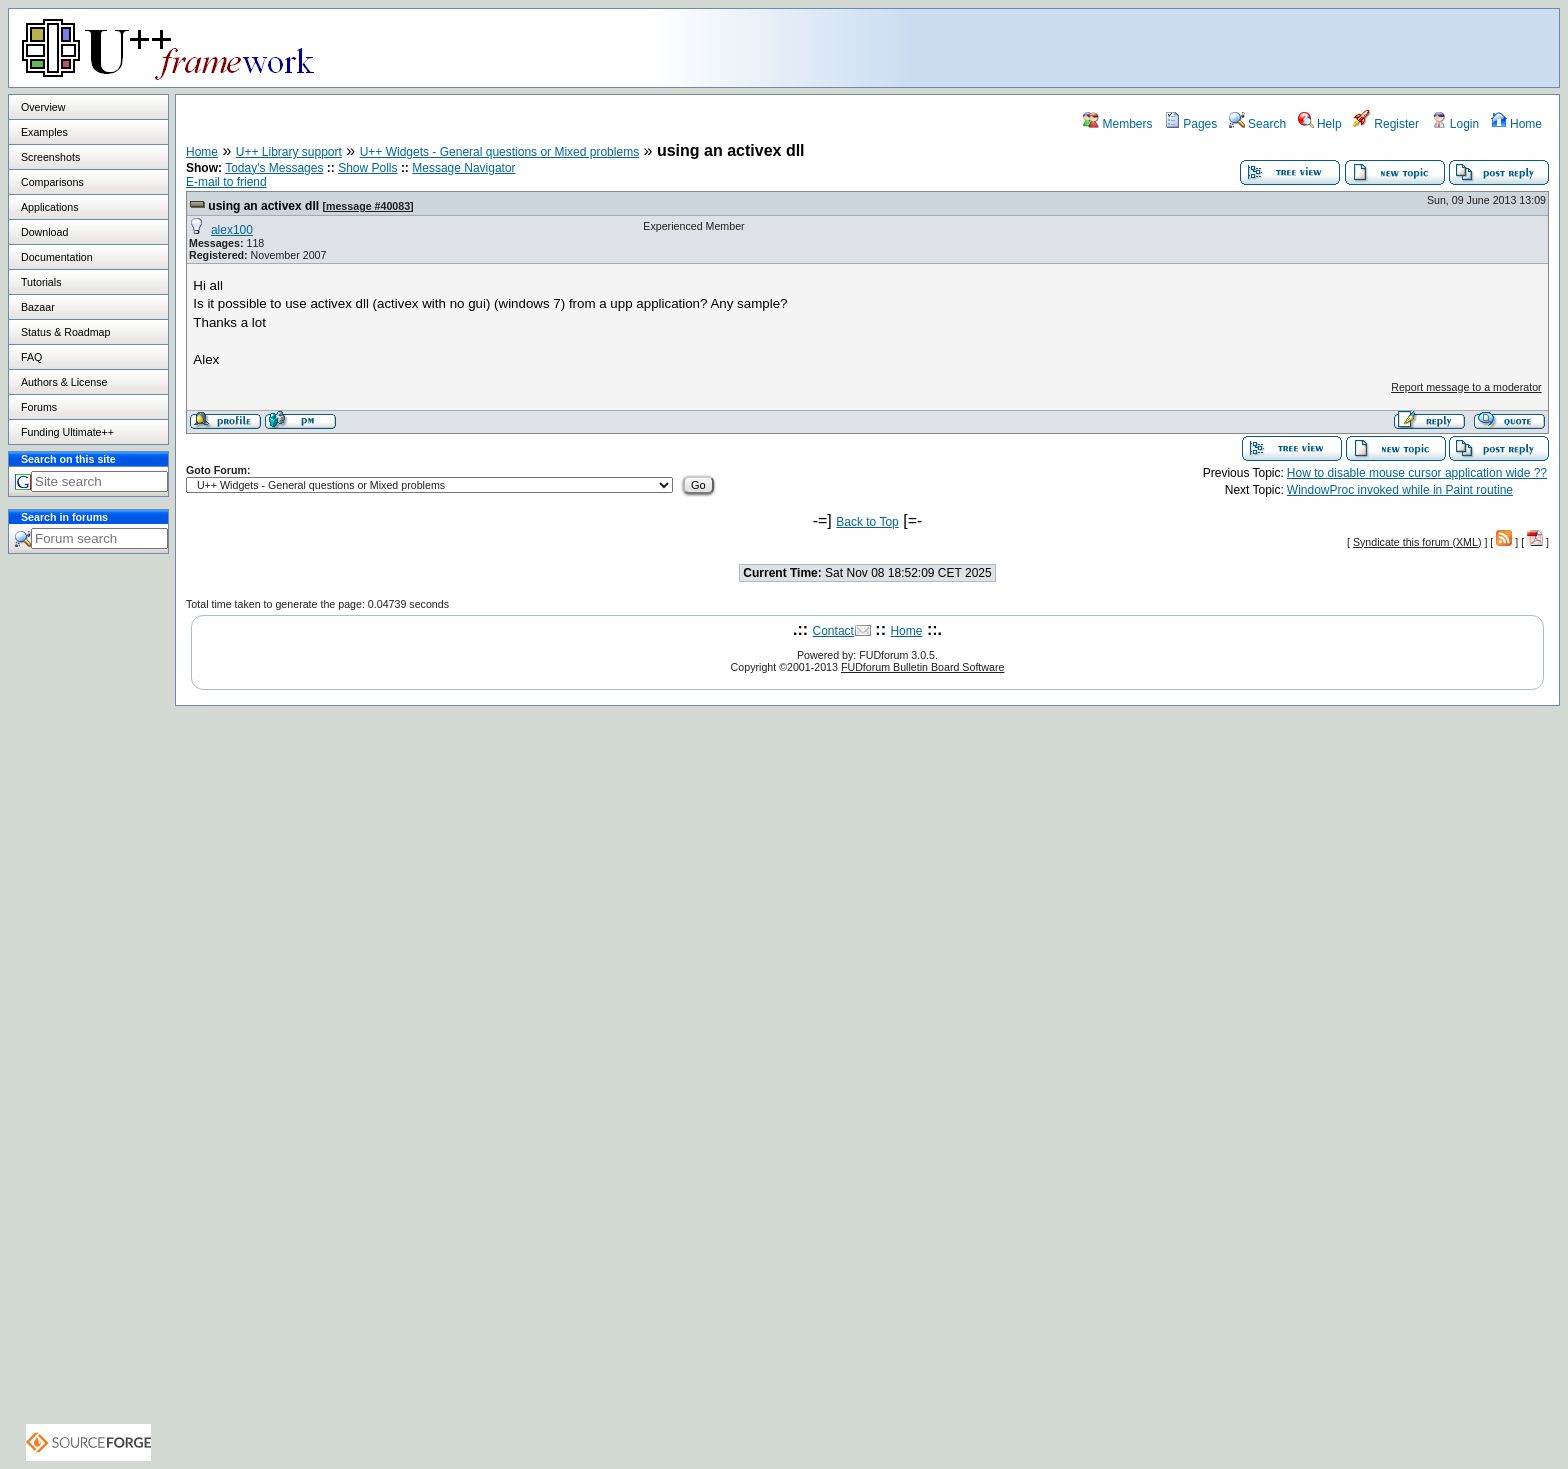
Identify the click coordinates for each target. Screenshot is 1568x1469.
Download (44, 232)
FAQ (31, 357)
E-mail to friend (226, 182)
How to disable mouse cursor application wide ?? (1417, 473)
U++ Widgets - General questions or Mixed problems (499, 152)
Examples (44, 132)
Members (1117, 124)
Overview (43, 107)
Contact (833, 631)
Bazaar (38, 307)
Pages (1190, 124)
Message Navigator (463, 168)
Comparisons (52, 182)
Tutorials (41, 282)
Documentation (57, 257)
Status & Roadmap (65, 332)
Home (1516, 124)
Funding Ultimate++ (67, 432)
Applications (49, 207)
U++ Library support (289, 152)
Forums (39, 407)
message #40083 (368, 206)
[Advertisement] (1309, 47)
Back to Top (867, 522)
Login (1455, 124)
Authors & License (64, 382)
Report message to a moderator (1466, 387)
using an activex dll (263, 206)
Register (1386, 124)
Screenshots (50, 157)
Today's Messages (274, 168)
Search (1257, 124)
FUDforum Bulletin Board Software (922, 667)
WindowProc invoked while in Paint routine (1400, 490)
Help (1320, 124)
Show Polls (367, 168)
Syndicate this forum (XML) (1417, 542)
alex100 (232, 230)
